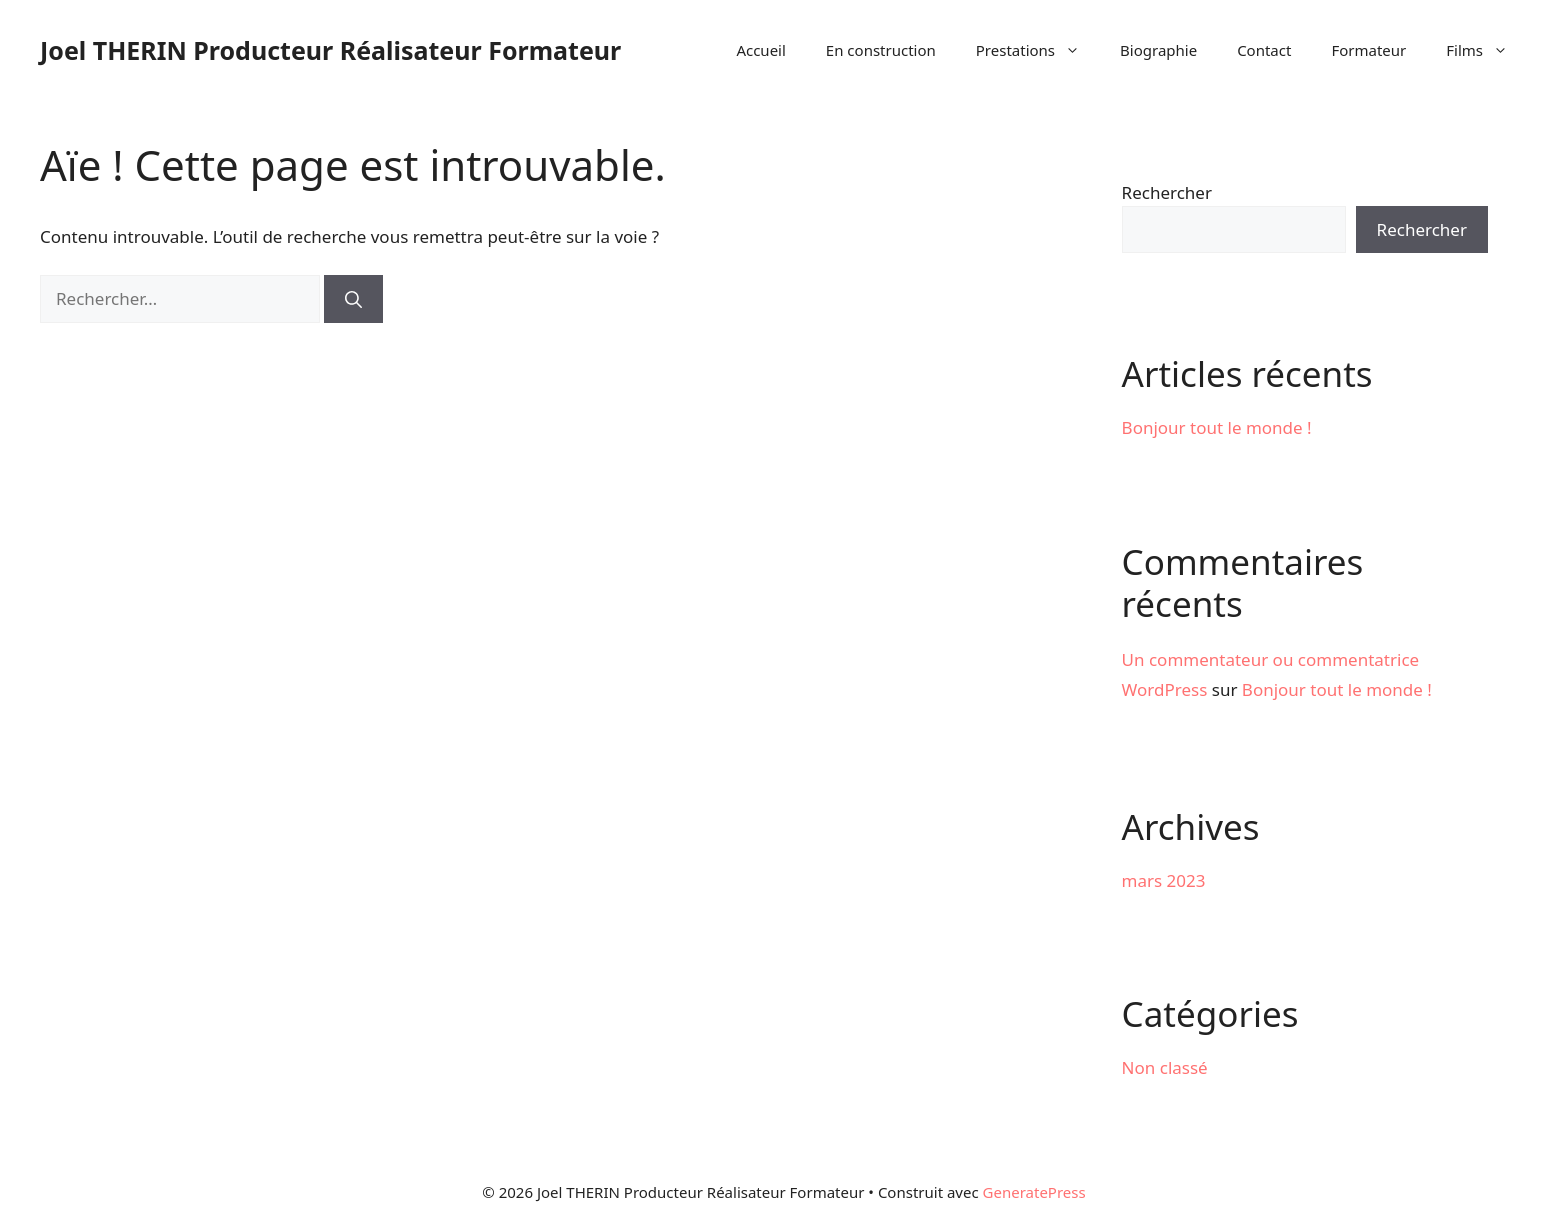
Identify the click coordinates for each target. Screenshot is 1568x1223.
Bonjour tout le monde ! (1217, 427)
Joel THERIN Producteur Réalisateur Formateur (330, 50)
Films (1487, 50)
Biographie (1158, 50)
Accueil (760, 50)
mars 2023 (1164, 880)
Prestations (1038, 50)
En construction (881, 50)
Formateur (1368, 50)
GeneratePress (1034, 1192)
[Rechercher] (353, 299)
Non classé (1165, 1067)
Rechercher (1167, 192)
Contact (1264, 50)
